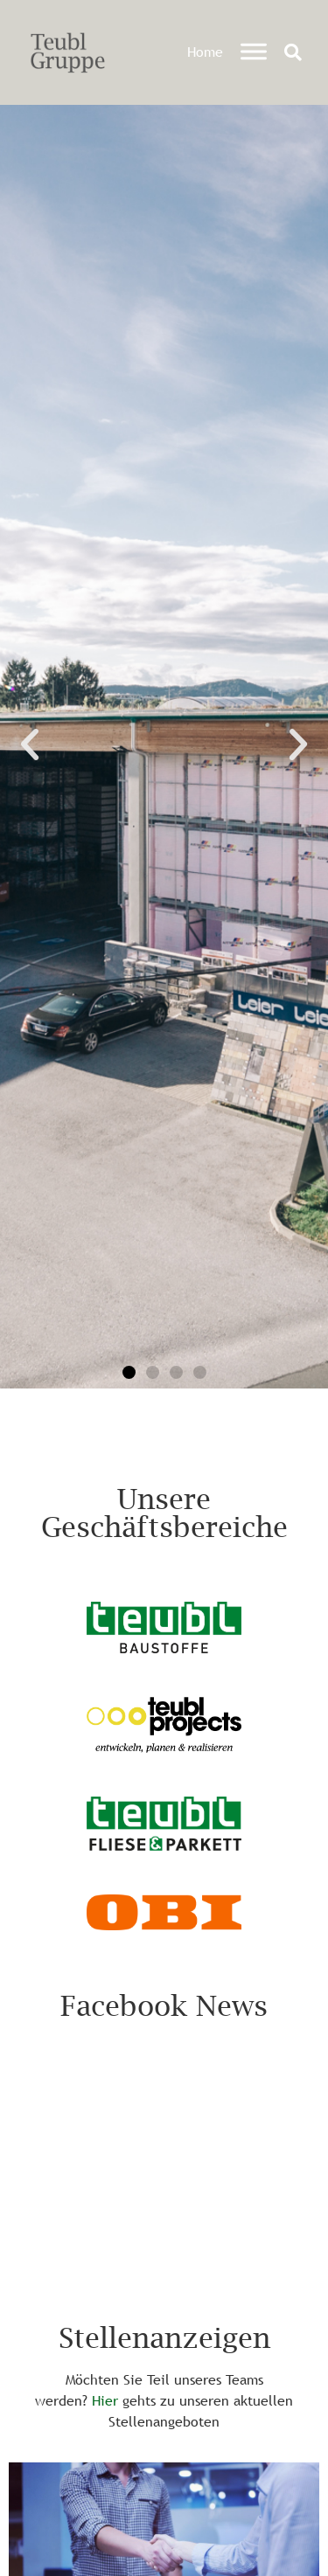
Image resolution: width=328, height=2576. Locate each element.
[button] (293, 52)
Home (205, 51)
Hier (105, 2400)
